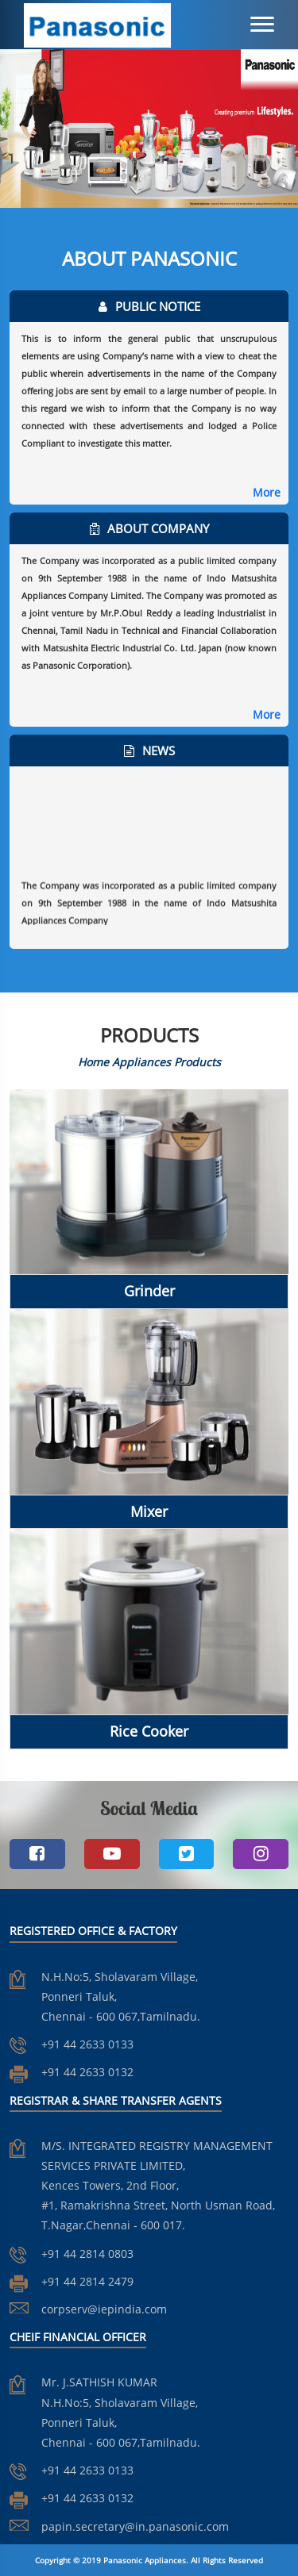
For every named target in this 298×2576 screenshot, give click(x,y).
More (267, 492)
